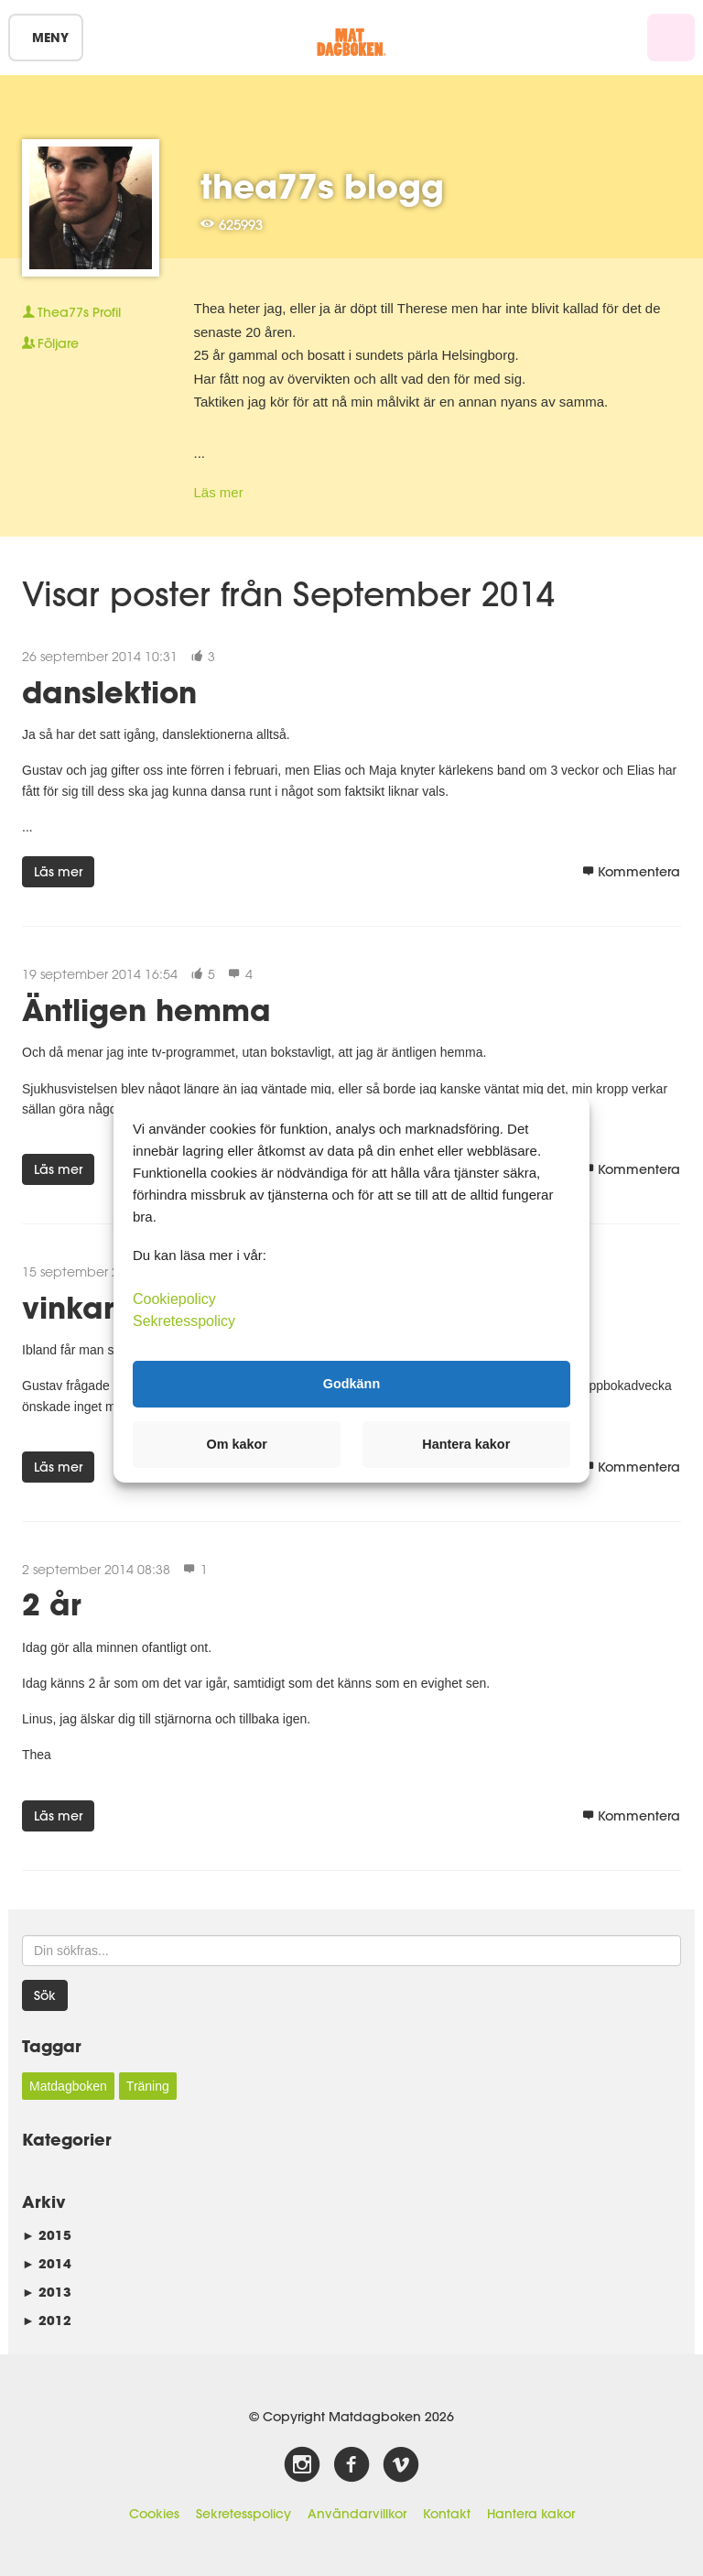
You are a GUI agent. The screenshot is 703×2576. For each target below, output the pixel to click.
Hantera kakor (531, 2513)
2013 (46, 2291)
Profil (71, 312)
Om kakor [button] (237, 1444)
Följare (50, 343)
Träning (147, 2086)
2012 (46, 2320)
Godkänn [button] (351, 1383)
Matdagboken (68, 2086)
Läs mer (218, 492)
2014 (46, 2263)
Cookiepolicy (174, 1298)
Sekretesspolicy (243, 2513)
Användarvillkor (357, 2513)
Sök (45, 1995)
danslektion (109, 692)
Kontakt (446, 2513)
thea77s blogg (322, 186)
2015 (46, 2235)
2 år (51, 1604)
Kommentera (631, 872)
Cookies (154, 2513)
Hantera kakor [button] (466, 1444)
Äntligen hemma (146, 1009)
